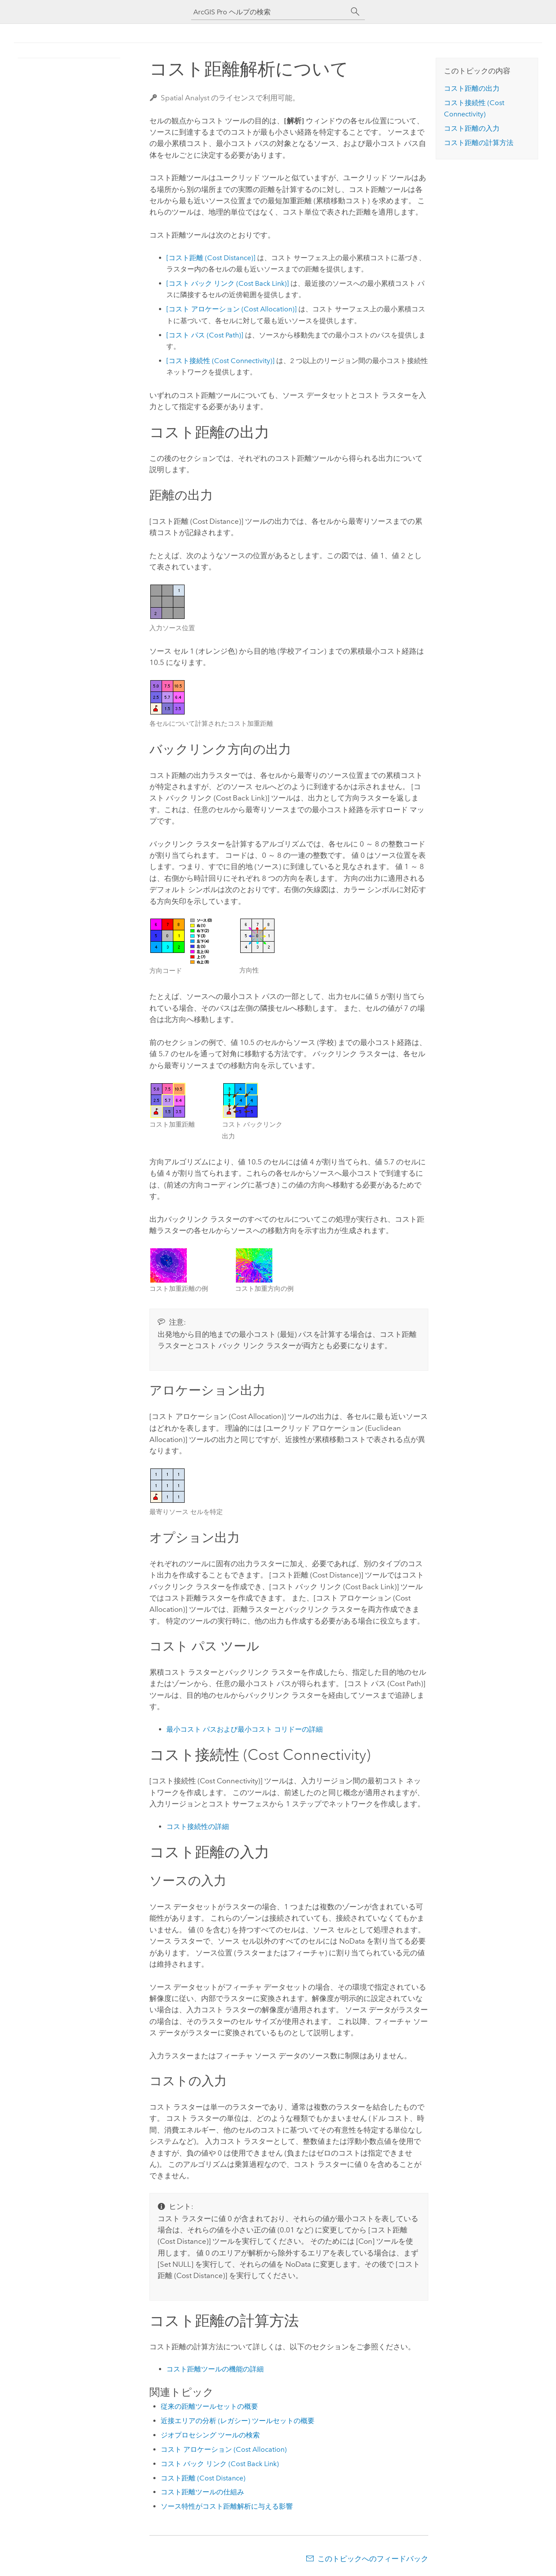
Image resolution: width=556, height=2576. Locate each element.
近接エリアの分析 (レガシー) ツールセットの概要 (237, 2421)
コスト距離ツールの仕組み (202, 2492)
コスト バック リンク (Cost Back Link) (220, 2464)
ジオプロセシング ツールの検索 (210, 2435)
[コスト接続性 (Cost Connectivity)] (220, 361)
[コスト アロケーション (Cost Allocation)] (231, 309)
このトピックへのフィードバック (373, 2558)
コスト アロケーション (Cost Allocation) (224, 2449)
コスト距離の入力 (472, 128)
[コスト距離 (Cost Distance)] (210, 258)
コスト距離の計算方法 (478, 143)
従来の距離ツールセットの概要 (209, 2406)
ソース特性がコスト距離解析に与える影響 (227, 2506)
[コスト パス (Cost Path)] (204, 335)
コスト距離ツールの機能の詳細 (215, 2369)
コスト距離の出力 (472, 88)
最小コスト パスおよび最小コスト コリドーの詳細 (244, 1729)
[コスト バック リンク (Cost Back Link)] (227, 283)
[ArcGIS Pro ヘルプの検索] (269, 12)
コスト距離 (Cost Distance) (203, 2478)
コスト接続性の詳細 (197, 1826)
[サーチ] (355, 11)
